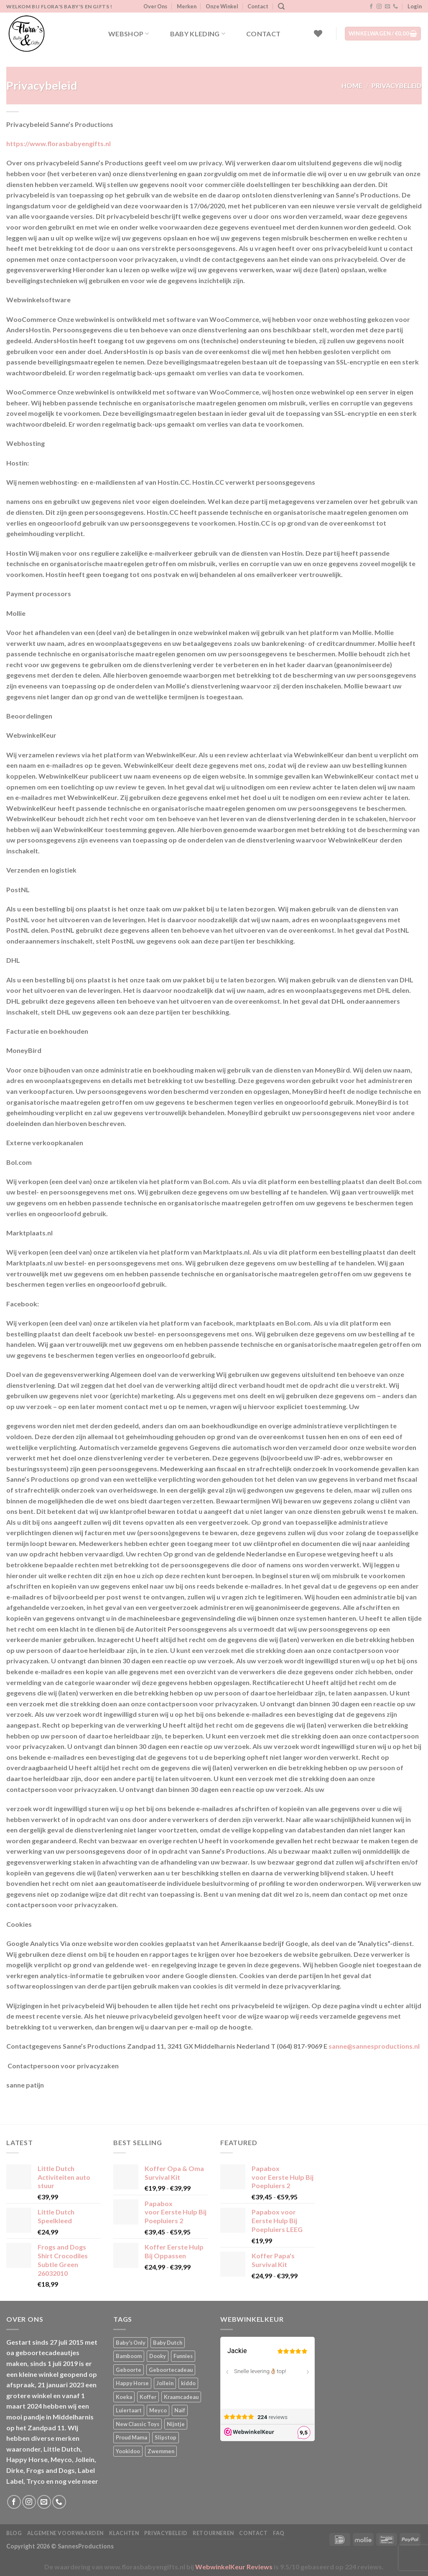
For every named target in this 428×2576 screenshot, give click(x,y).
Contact (257, 6)
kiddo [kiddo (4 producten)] (188, 2383)
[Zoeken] (281, 6)
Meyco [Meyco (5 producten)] (158, 2410)
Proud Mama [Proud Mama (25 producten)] (131, 2437)
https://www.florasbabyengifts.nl (58, 143)
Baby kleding (197, 34)
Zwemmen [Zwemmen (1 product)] (161, 2451)
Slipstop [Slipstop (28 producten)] (165, 2437)
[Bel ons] (395, 7)
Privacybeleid (166, 2533)
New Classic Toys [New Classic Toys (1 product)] (137, 2424)
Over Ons (155, 6)
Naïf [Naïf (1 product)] (179, 2410)
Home (351, 85)
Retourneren (213, 2533)
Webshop (128, 34)
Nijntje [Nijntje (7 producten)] (176, 2424)
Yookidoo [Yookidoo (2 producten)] (128, 2451)
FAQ (279, 2533)
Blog (14, 2533)
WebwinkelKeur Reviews (234, 2567)
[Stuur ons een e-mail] (387, 7)
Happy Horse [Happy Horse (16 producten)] (132, 2383)
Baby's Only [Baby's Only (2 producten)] (130, 2342)
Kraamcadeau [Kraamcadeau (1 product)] (181, 2397)
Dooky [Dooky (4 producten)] (157, 2356)
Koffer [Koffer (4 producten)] (148, 2397)
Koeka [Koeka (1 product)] (124, 2397)
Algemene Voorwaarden (65, 2533)
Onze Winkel (222, 6)
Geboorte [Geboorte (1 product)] (128, 2369)
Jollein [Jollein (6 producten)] (164, 2383)
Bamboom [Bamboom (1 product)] (129, 2356)
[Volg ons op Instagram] (379, 7)
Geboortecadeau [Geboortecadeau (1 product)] (171, 2369)
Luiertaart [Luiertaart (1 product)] (129, 2410)
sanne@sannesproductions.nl (374, 2046)
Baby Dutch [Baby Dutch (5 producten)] (167, 2342)
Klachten (124, 2533)
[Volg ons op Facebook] (371, 7)
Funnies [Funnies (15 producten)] (183, 2356)
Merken (186, 6)
